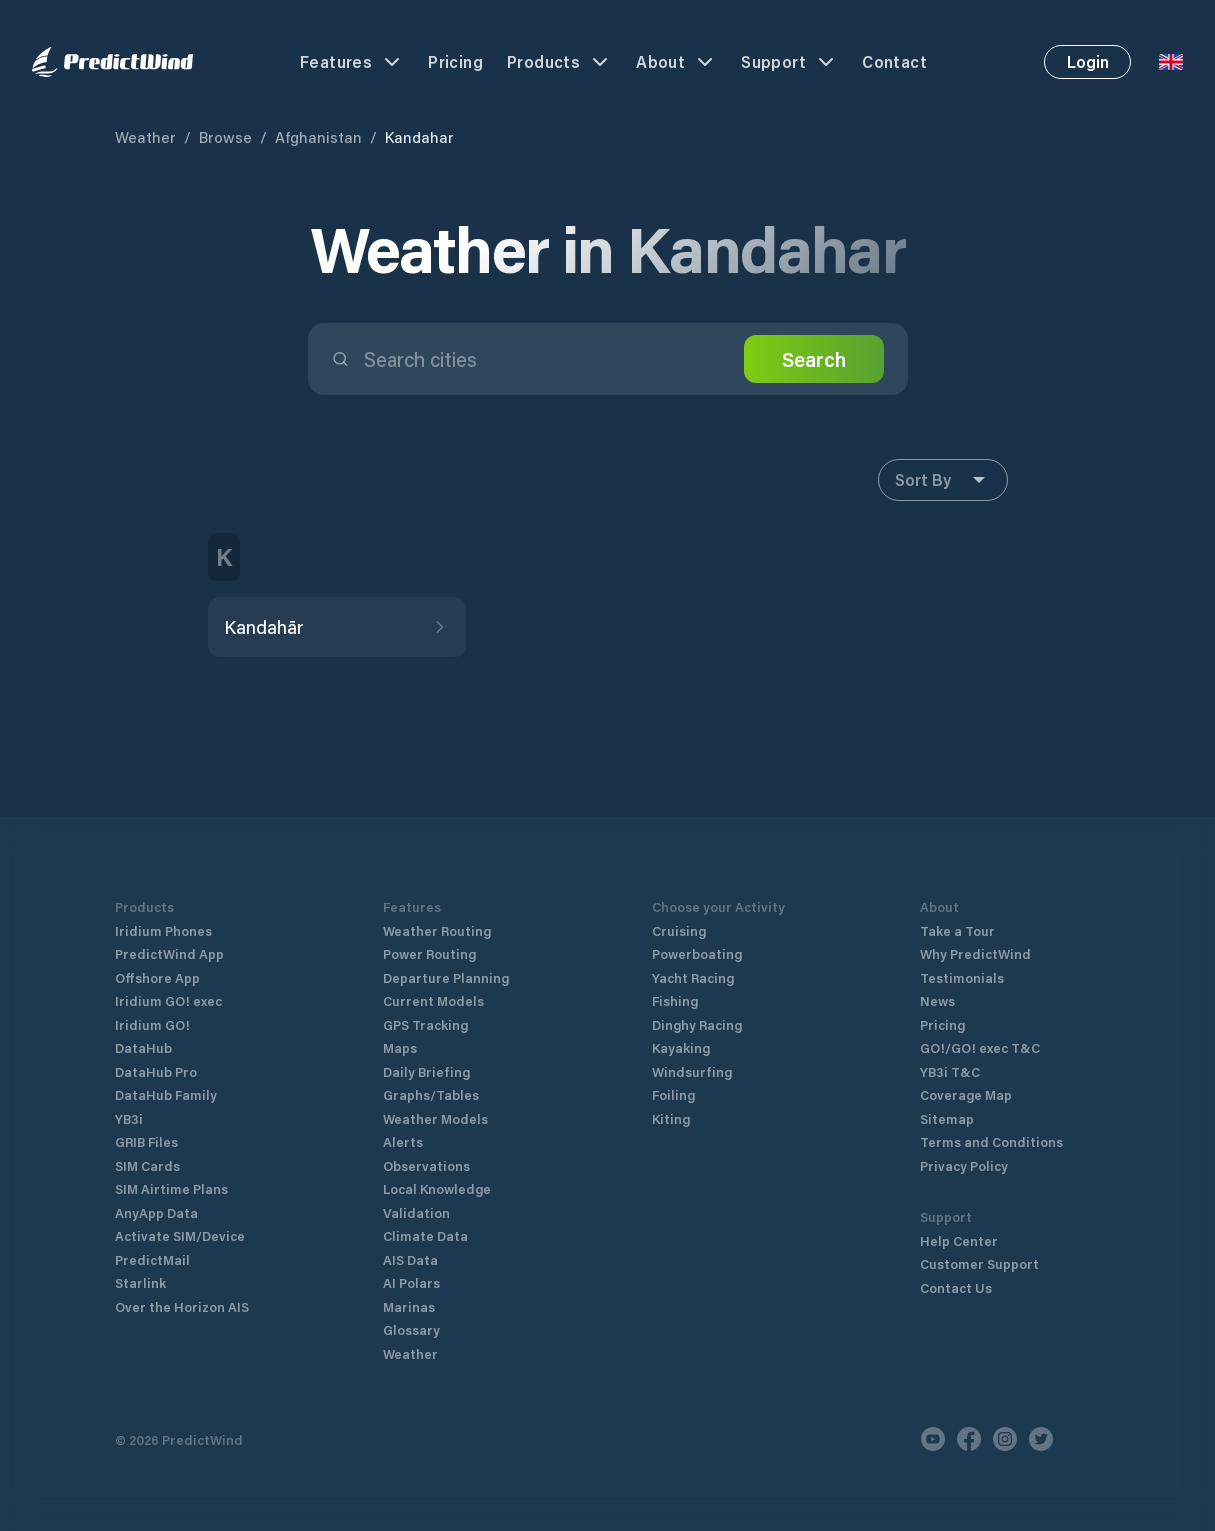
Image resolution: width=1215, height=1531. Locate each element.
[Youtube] (933, 1439)
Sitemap (947, 1118)
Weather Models (435, 1118)
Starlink (140, 1282)
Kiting (671, 1118)
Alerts (403, 1141)
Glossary (411, 1329)
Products (559, 62)
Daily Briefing (426, 1071)
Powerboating (697, 953)
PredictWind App (169, 953)
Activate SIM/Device (180, 1235)
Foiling (673, 1094)
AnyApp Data (156, 1212)
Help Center (959, 1240)
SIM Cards (147, 1165)
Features (352, 62)
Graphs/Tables (431, 1094)
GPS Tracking (425, 1024)
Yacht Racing (693, 977)
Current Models (433, 1000)
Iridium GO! (152, 1024)
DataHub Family (166, 1094)
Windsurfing (692, 1071)
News (937, 1000)
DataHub (143, 1047)
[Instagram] (1005, 1439)
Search (814, 359)
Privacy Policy (964, 1165)
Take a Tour (957, 930)
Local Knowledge (437, 1188)
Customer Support (979, 1263)
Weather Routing (437, 930)
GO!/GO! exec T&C (980, 1047)
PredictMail (152, 1259)
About (676, 62)
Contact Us (956, 1287)
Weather (145, 137)
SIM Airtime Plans (171, 1188)
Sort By (943, 480)
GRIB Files (146, 1141)
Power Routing (429, 953)
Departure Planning (446, 977)
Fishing (675, 1000)
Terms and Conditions (991, 1141)
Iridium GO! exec (168, 1000)
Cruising (679, 930)
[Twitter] (1041, 1439)
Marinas (409, 1306)
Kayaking (681, 1047)
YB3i (129, 1118)
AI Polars (411, 1282)
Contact (894, 61)
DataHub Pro (156, 1071)
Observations (426, 1165)
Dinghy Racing (697, 1024)
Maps (400, 1047)
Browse (225, 137)
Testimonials (962, 977)
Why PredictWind (975, 953)
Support (789, 62)
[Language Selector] (1171, 62)
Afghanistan (318, 137)
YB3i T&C (950, 1071)
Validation (416, 1212)
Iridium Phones (163, 930)
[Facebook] (969, 1439)
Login (1088, 61)
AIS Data (410, 1259)
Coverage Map (966, 1094)
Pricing (455, 61)
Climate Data (425, 1235)
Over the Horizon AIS (182, 1306)
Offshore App (157, 977)
